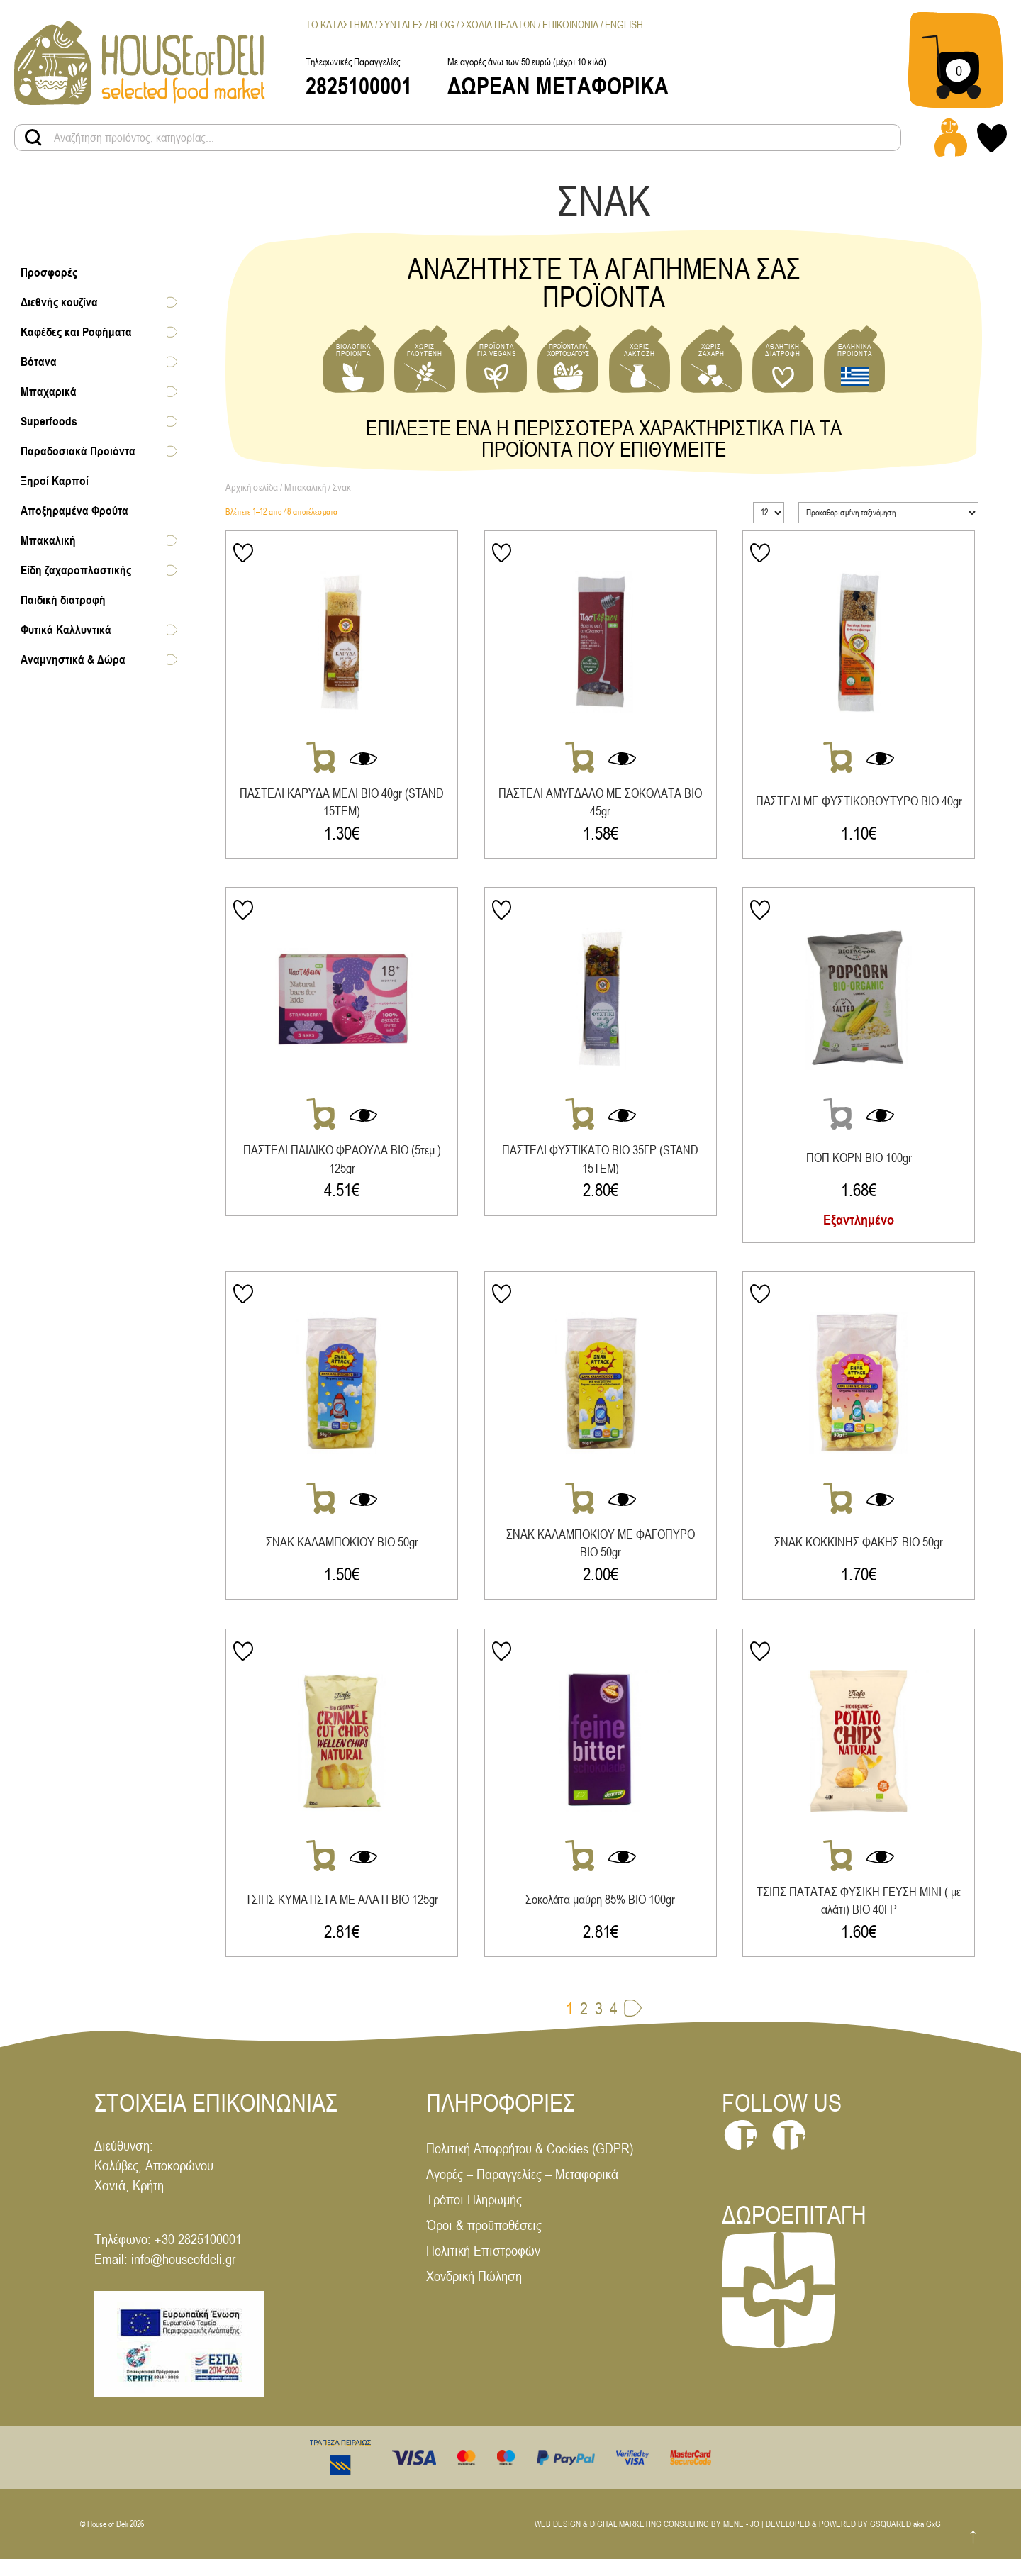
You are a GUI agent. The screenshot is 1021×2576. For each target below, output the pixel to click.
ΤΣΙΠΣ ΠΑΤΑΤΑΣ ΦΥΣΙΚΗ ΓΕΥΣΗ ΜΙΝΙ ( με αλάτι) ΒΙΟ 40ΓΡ (864, 1913)
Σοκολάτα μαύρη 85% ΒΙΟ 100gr (603, 1912)
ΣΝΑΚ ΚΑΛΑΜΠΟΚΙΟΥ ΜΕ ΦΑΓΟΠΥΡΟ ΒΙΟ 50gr (603, 1552)
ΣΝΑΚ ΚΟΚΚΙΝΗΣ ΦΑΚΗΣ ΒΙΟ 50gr (864, 1551)
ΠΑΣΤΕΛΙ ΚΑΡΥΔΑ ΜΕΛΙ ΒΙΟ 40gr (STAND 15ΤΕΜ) (342, 802)
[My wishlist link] (992, 137)
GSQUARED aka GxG (905, 2542)
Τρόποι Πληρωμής (474, 2217)
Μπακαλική (305, 487)
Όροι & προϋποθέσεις (484, 2242)
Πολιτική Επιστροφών (483, 2268)
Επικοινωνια (570, 24)
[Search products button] (33, 137)
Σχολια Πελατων (498, 24)
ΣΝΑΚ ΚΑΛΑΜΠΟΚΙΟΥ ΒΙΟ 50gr (342, 1551)
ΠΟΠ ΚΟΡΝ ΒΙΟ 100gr (864, 1162)
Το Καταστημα (339, 24)
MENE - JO (741, 2542)
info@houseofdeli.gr (183, 2276)
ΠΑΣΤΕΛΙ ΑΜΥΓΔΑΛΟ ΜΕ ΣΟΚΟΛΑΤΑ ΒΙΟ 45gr (603, 802)
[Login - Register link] (950, 137)
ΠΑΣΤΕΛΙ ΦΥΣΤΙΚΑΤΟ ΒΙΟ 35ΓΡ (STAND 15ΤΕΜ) (603, 1163)
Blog (442, 24)
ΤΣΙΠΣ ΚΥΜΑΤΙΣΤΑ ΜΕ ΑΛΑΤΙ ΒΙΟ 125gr (341, 1912)
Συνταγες (401, 24)
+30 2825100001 (198, 2256)
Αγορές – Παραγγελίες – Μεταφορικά (522, 2191)
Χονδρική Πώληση (474, 2293)
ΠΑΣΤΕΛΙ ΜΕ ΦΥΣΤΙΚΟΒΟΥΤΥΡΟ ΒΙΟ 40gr (864, 802)
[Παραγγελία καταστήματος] (888, 512)
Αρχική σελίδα (251, 487)
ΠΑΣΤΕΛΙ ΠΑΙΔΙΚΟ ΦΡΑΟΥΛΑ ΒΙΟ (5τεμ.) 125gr (342, 1163)
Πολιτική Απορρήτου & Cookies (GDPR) (529, 2166)
